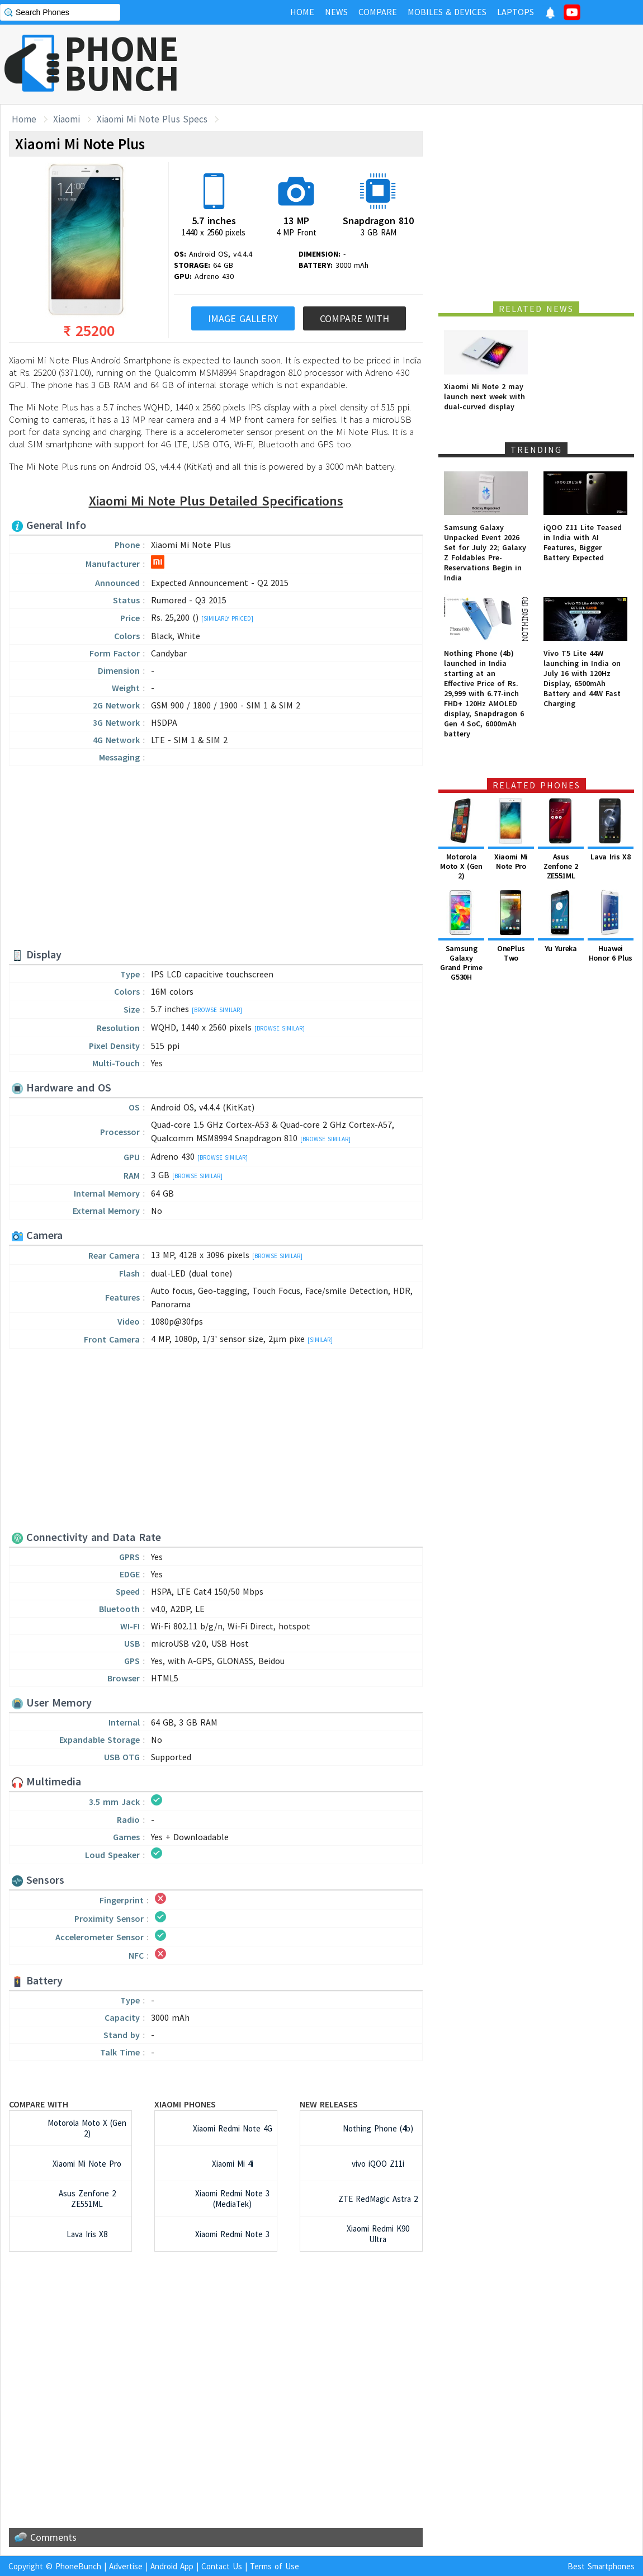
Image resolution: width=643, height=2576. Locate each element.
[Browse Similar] (217, 1010)
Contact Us (221, 2566)
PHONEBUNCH (121, 63)
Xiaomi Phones (185, 2104)
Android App (171, 2566)
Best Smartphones (601, 2566)
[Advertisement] (439, 64)
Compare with (38, 2104)
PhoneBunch (78, 2566)
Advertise (126, 2566)
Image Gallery (243, 318)
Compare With (354, 318)
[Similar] (320, 1340)
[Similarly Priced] (227, 618)
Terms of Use (274, 2566)
